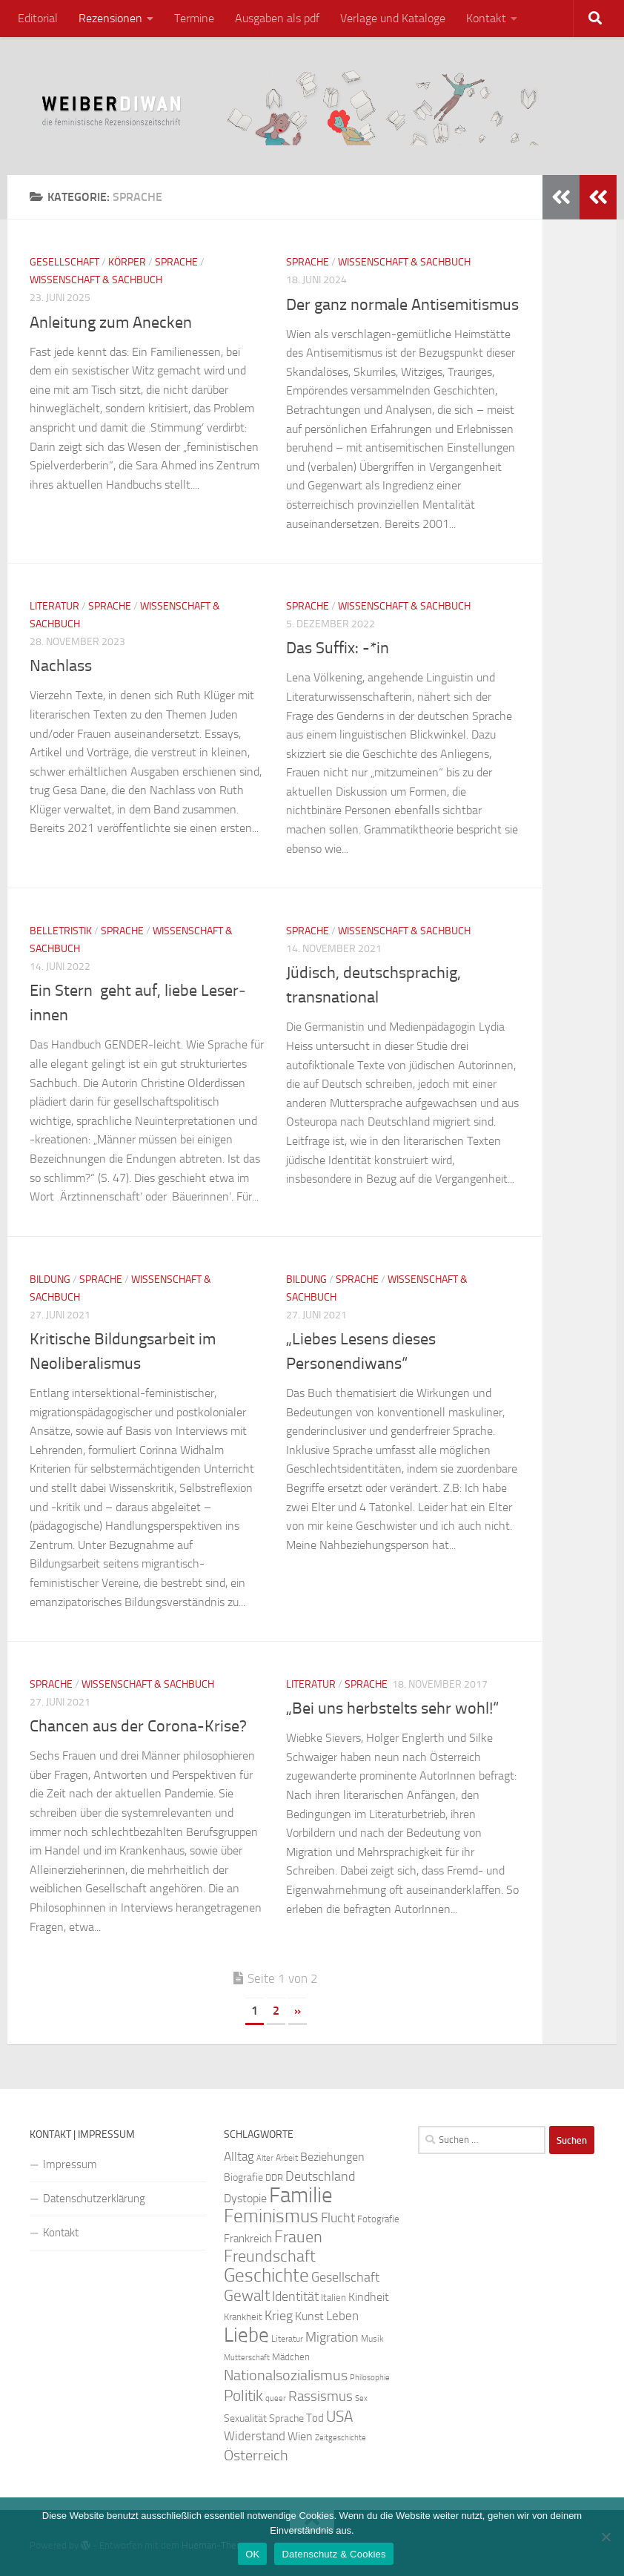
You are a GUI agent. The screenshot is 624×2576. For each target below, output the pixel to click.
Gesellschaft (64, 262)
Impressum (70, 2164)
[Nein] (605, 2536)
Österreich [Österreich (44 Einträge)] (256, 2455)
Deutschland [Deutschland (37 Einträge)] (320, 2176)
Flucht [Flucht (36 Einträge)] (338, 2218)
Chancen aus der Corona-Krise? (138, 1726)
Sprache (176, 262)
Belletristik (61, 931)
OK (252, 2554)
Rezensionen (110, 18)
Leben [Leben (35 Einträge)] (342, 2315)
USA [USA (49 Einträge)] (339, 2416)
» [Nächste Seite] (297, 2011)
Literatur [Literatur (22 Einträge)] (287, 2339)
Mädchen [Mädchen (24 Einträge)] (291, 2356)
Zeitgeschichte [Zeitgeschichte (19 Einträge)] (340, 2438)
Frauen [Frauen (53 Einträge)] (298, 2237)
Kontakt (486, 18)
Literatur (54, 606)
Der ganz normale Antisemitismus (402, 304)
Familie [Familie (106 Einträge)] (301, 2195)
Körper (127, 262)
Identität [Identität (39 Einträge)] (295, 2296)
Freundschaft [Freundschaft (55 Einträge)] (270, 2256)
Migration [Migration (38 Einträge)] (332, 2337)
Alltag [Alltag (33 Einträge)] (239, 2157)
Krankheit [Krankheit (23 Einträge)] (243, 2316)
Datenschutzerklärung (94, 2198)
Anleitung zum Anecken (111, 322)
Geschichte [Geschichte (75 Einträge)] (266, 2275)
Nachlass (61, 666)
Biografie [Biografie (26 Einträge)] (243, 2177)
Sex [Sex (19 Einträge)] (361, 2398)
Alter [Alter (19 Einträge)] (264, 2158)
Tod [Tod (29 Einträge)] (315, 2418)
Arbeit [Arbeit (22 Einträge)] (287, 2158)
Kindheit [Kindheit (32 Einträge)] (368, 2297)
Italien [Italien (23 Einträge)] (333, 2297)
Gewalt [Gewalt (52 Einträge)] (247, 2295)
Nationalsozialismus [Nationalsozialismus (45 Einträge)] (286, 2375)
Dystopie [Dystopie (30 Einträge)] (245, 2198)
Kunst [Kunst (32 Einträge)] (309, 2316)
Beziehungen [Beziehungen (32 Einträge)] (332, 2157)
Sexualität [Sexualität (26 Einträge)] (245, 2418)
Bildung (50, 1279)
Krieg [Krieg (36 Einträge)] (279, 2316)
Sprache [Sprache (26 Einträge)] (286, 2418)
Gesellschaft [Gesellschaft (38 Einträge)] (345, 2277)
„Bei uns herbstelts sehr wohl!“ (392, 1708)
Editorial (38, 18)
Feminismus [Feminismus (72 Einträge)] (271, 2216)
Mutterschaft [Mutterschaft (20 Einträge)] (247, 2357)
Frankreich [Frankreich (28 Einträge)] (248, 2238)
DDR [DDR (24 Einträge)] (274, 2177)
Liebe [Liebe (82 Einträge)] (246, 2335)
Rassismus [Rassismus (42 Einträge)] (320, 2396)
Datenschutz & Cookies (333, 2554)
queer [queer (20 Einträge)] (275, 2398)
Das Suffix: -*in (337, 648)
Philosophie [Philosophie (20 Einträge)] (370, 2377)
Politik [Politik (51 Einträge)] (243, 2395)
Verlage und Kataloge (392, 18)
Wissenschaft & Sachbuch (96, 280)
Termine (194, 18)
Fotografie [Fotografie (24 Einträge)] (378, 2219)
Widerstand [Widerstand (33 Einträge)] (254, 2436)
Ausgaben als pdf (277, 18)
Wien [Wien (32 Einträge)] (300, 2436)
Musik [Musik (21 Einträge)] (372, 2339)
